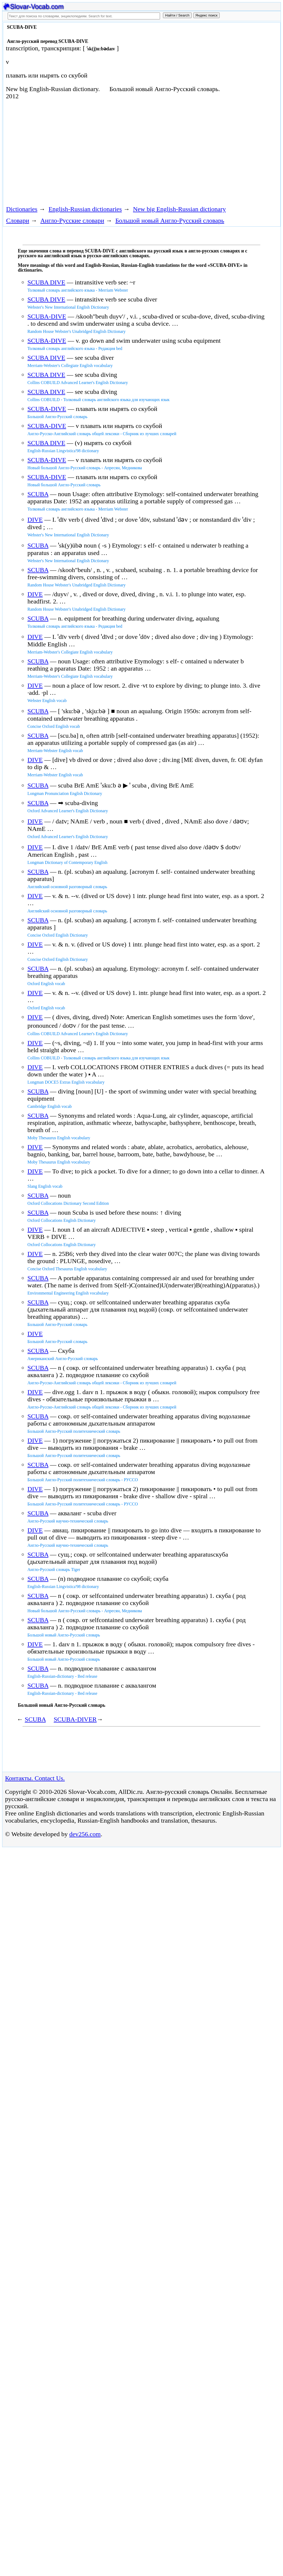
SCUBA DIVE (46, 282)
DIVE (35, 519)
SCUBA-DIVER (75, 1719)
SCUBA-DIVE (46, 316)
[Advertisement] (100, 152)
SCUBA (37, 494)
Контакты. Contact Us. (35, 1778)
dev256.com (85, 1834)
